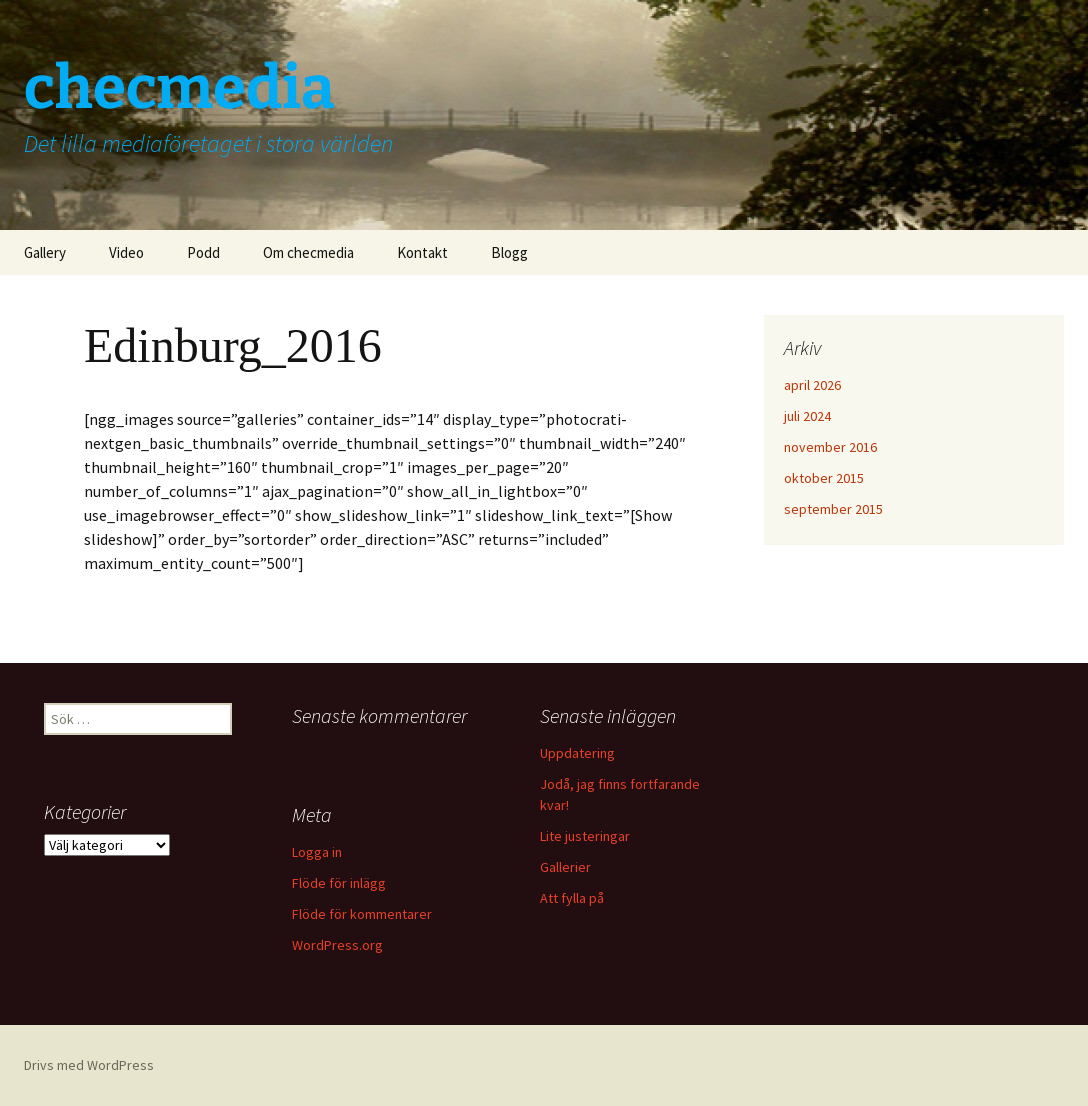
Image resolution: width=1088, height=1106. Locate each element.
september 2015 (833, 509)
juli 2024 (807, 416)
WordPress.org (337, 945)
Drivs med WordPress (89, 1065)
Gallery (45, 252)
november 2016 (830, 447)
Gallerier (565, 867)
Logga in (317, 852)
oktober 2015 (824, 478)
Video (126, 252)
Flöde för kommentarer (362, 914)
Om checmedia (308, 252)
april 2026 (812, 385)
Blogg (509, 252)
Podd (203, 252)
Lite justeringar (585, 836)
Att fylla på (572, 898)
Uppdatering (577, 753)
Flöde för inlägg (339, 883)
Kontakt (422, 252)
